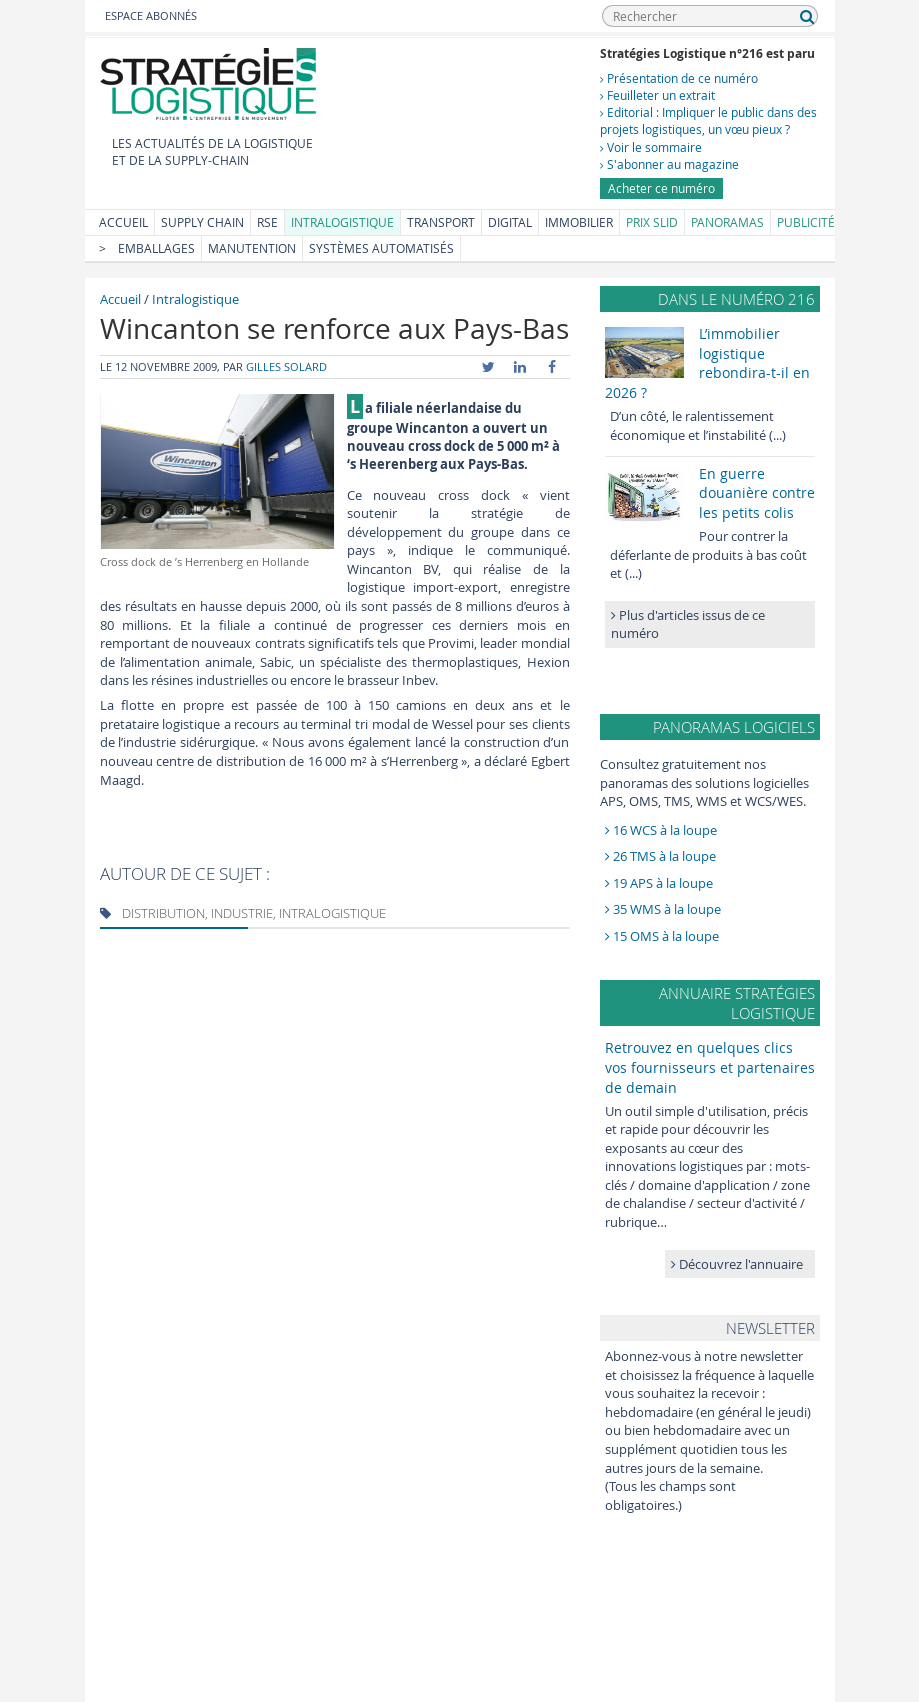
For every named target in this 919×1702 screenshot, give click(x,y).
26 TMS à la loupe (660, 856)
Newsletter (770, 1328)
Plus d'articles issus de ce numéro (688, 624)
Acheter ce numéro (661, 188)
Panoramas (727, 222)
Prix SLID (652, 222)
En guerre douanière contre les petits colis (757, 493)
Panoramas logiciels (734, 727)
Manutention (252, 248)
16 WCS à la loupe (661, 830)
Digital (510, 222)
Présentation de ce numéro (679, 78)
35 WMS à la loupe (663, 909)
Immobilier (579, 222)
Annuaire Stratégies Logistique (737, 1003)
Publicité (806, 222)
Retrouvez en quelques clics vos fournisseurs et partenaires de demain (710, 1067)
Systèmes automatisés (381, 248)
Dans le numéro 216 (736, 299)
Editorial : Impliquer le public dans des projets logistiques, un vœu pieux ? (708, 120)
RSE (267, 222)
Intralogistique (342, 222)
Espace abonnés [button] (151, 15)
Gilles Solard (286, 366)
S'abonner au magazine (669, 164)
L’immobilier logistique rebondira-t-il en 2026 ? (707, 363)
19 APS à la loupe (659, 883)
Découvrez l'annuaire (737, 1264)
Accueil (123, 222)
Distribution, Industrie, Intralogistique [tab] (243, 913)
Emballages (156, 248)
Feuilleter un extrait (657, 95)
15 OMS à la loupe (662, 936)
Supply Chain (202, 222)
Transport (441, 222)
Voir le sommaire (651, 147)
